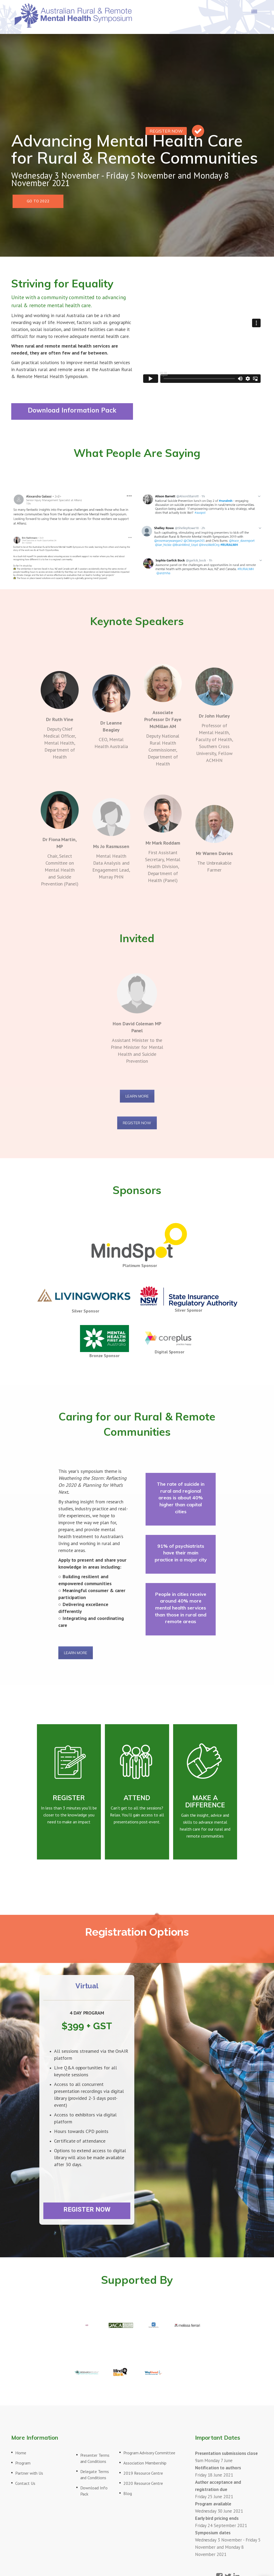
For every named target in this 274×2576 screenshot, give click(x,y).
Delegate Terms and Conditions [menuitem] (94, 2474)
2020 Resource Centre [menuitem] (143, 2483)
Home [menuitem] (20, 2452)
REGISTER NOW (137, 1122)
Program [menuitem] (23, 2463)
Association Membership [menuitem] (144, 2463)
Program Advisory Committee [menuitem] (149, 2452)
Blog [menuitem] (127, 2493)
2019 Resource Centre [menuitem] (143, 2473)
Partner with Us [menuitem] (29, 2473)
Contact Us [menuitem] (25, 2483)
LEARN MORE (137, 1096)
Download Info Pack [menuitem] (94, 2491)
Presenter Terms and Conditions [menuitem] (94, 2458)
